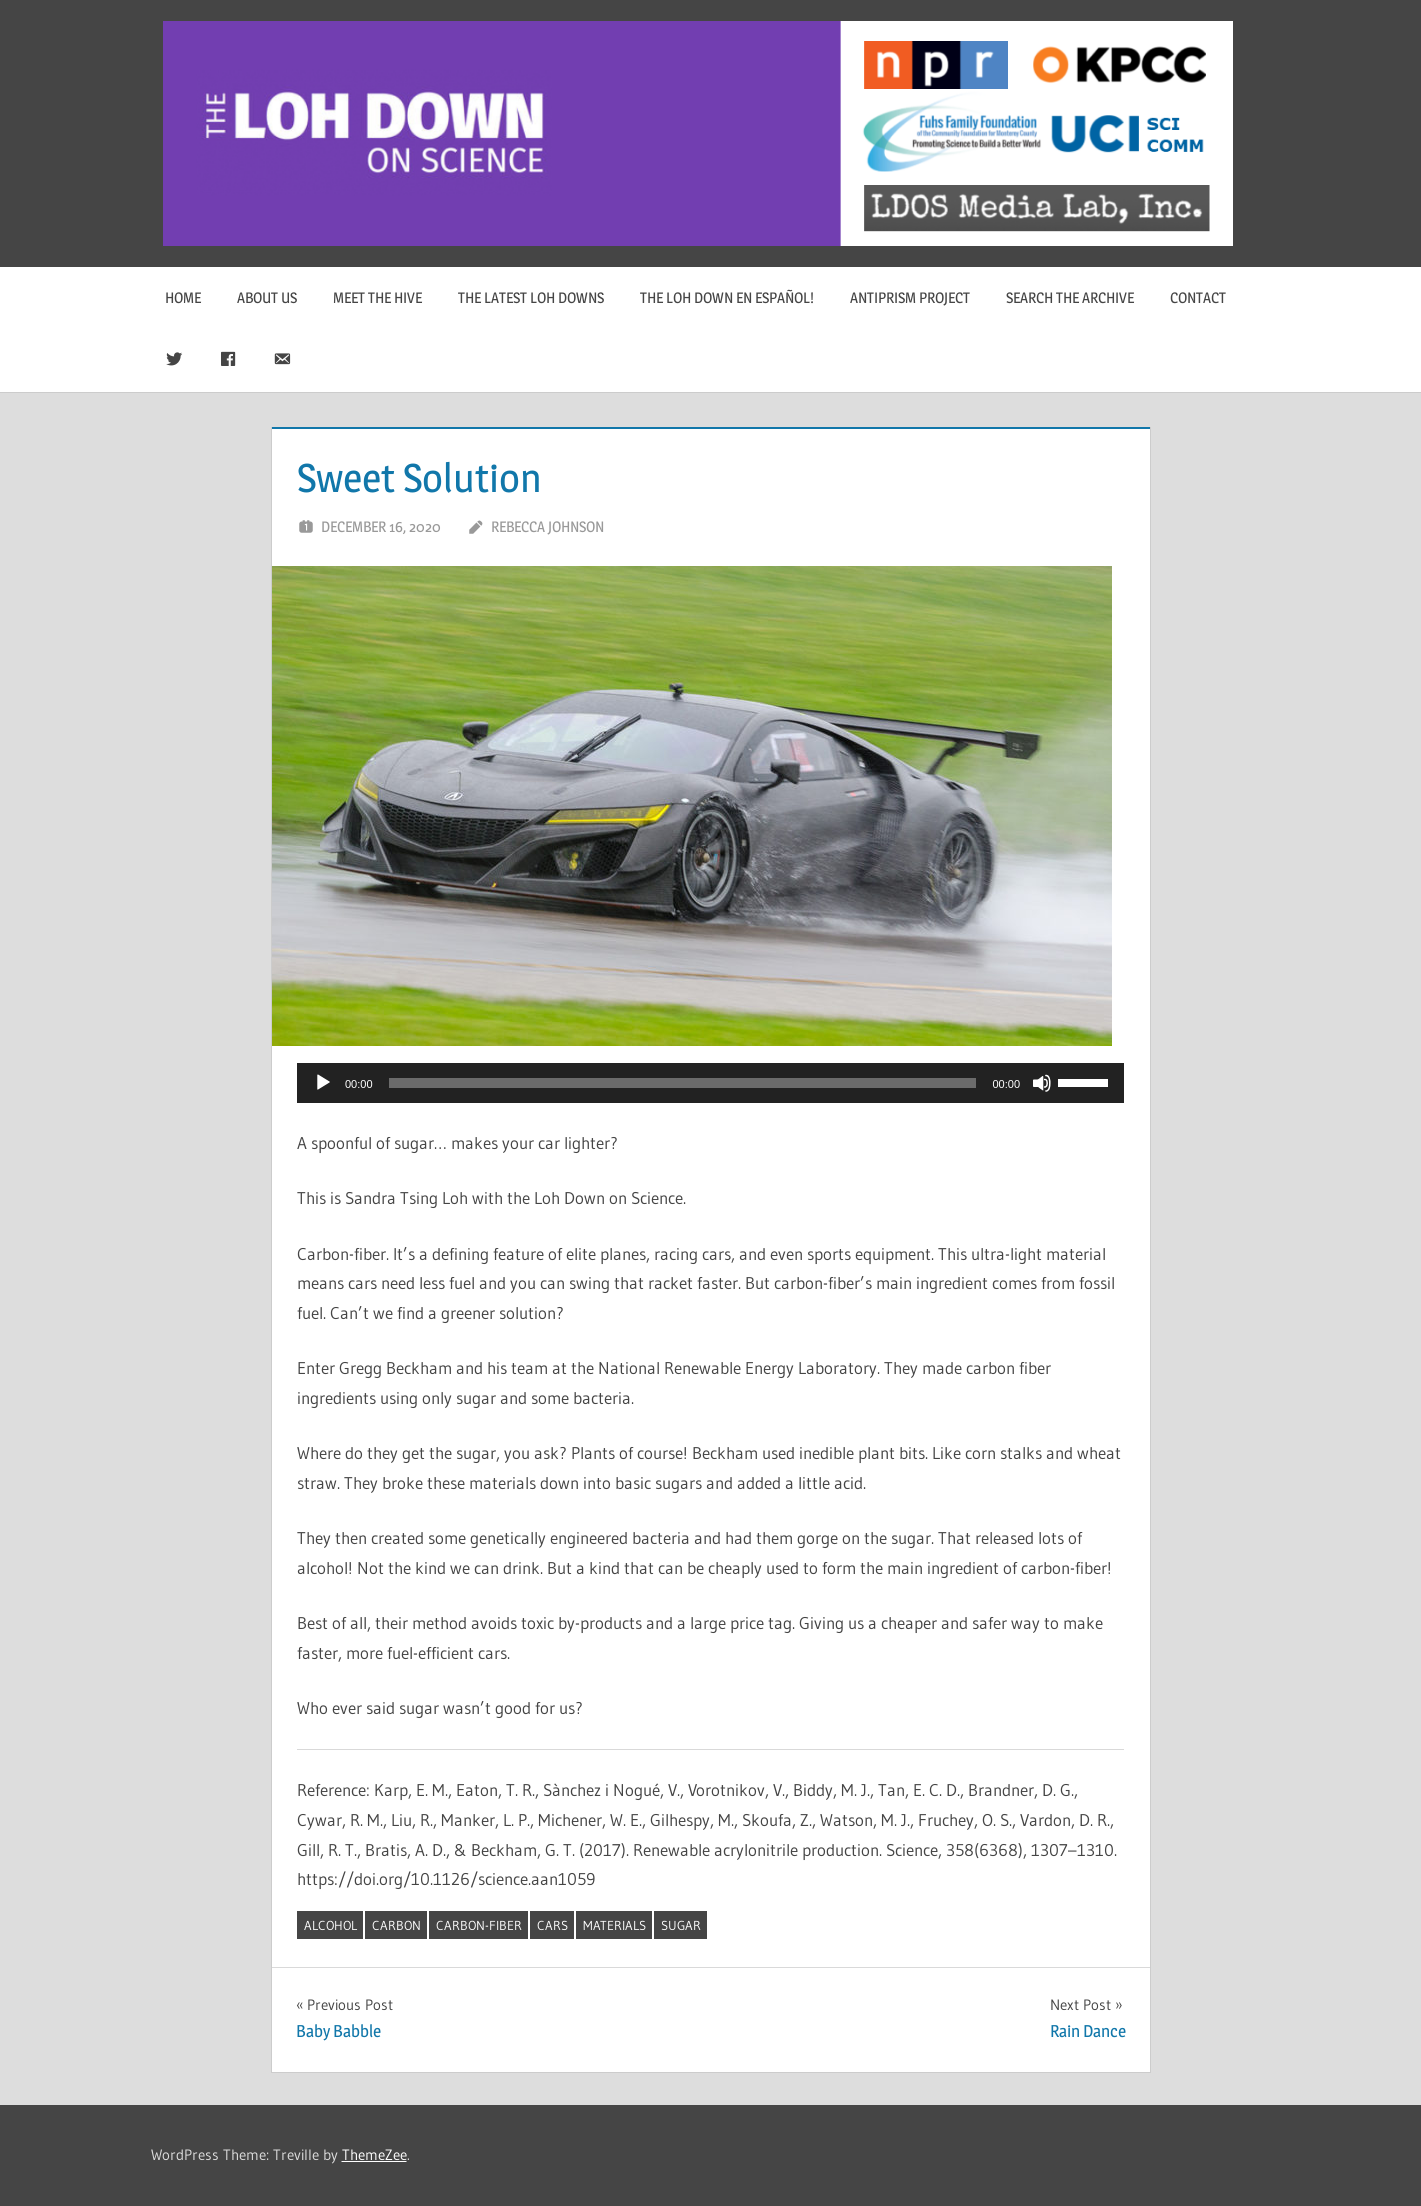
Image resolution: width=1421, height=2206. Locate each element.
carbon (396, 1925)
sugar (681, 1925)
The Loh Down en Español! (727, 297)
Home (183, 297)
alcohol (330, 1925)
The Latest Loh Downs (531, 297)
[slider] (683, 1083)
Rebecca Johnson (547, 526)
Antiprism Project (910, 297)
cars (552, 1925)
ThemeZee (374, 2154)
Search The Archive (1070, 297)
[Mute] (1042, 1083)
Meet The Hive (377, 297)
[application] (710, 1083)
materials (614, 1925)
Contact (1198, 297)
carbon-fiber (479, 1925)
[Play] (323, 1083)
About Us (267, 297)
